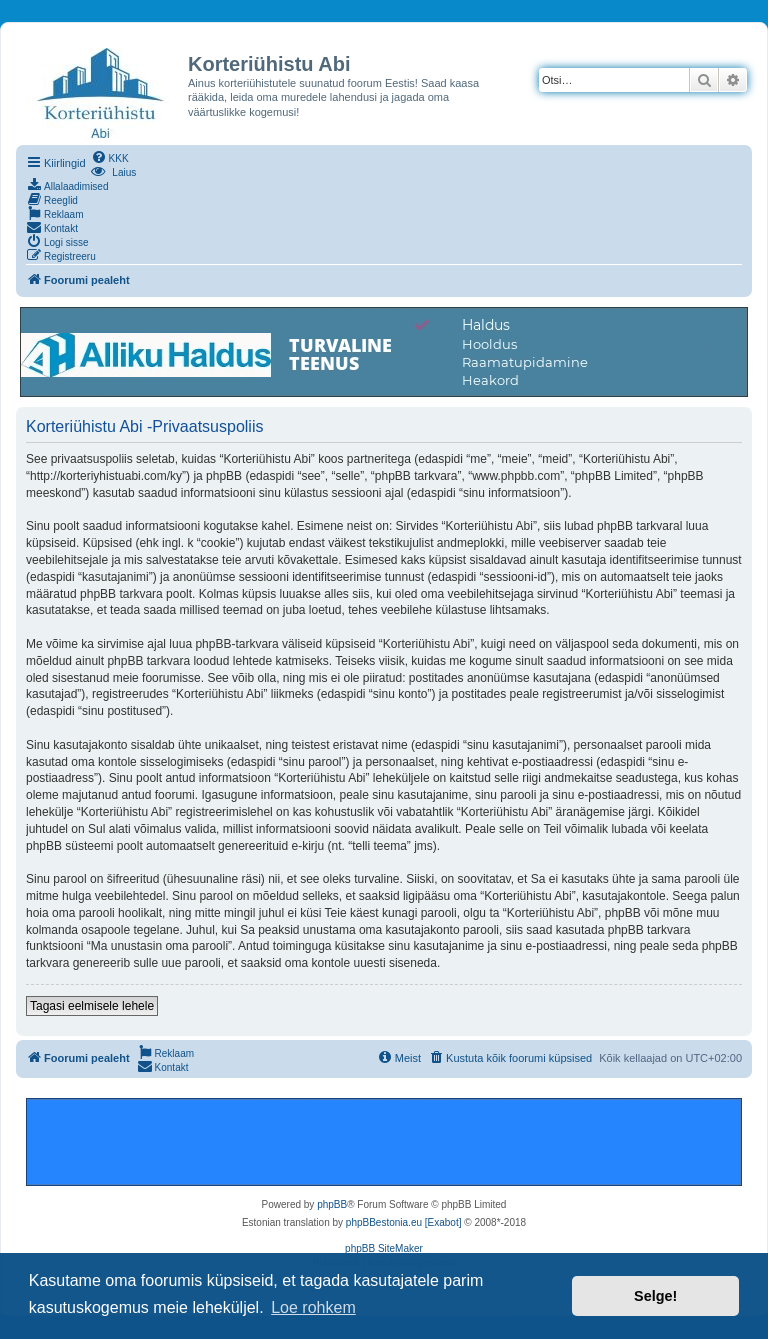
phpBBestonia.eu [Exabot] (404, 1222)
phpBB (332, 1204)
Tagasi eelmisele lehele (92, 1006)
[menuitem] (110, 157)
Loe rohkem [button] (313, 1307)
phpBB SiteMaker (384, 1248)
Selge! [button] (655, 1296)
